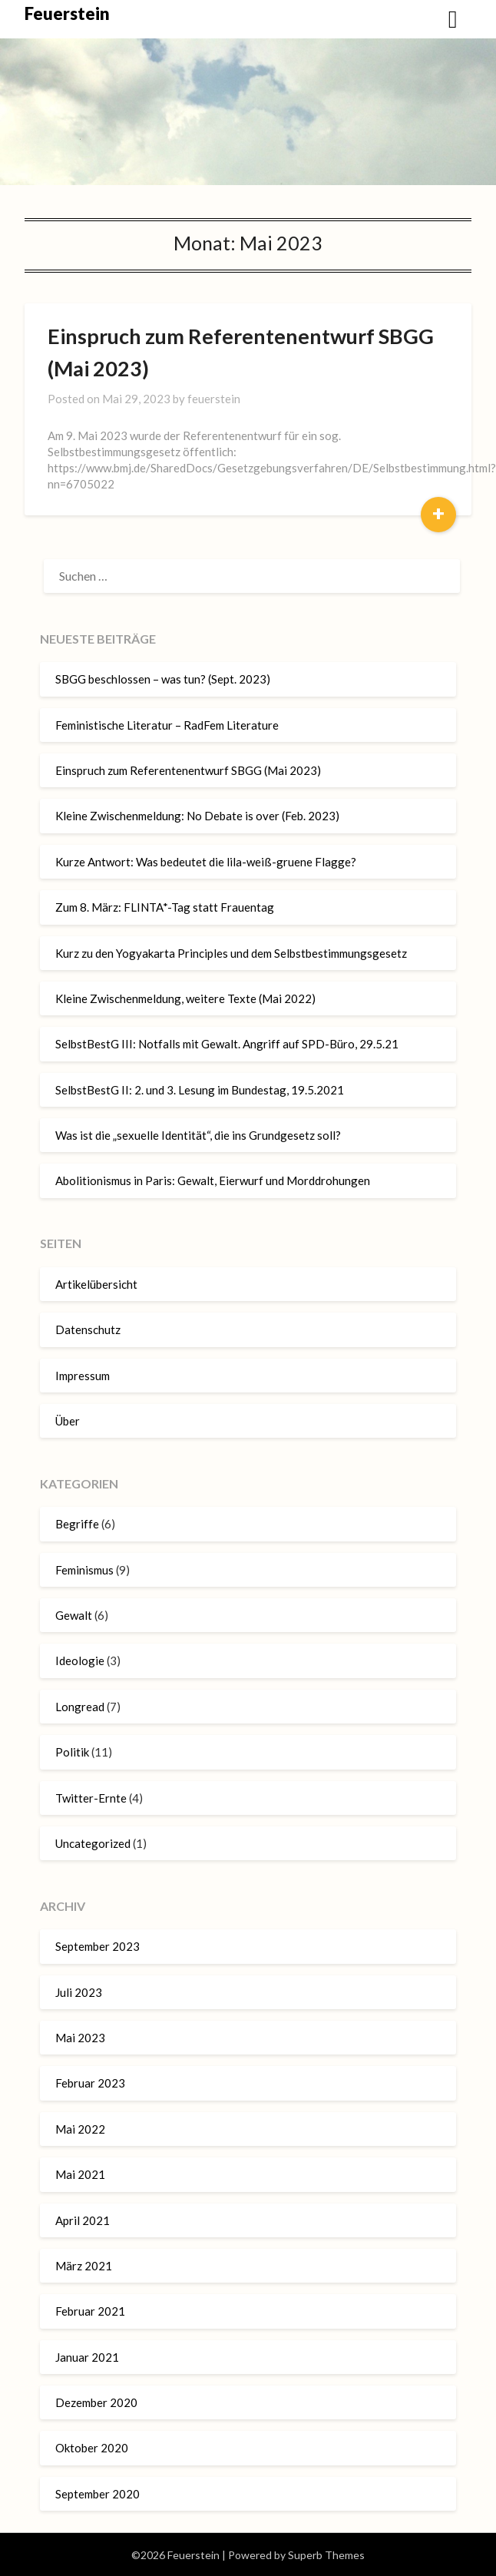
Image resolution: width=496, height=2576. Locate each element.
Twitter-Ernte (91, 1798)
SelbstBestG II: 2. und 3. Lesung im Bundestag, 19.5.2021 (199, 1090)
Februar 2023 (90, 2083)
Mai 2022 (80, 2129)
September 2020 (97, 2494)
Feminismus (84, 1570)
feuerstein (213, 399)
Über (67, 1421)
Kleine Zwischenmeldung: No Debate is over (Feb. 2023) (197, 816)
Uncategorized (93, 1843)
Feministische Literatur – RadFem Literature (167, 725)
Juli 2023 (78, 1992)
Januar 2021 (87, 2357)
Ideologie (79, 1660)
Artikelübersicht (96, 1284)
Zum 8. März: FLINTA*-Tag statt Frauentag (164, 907)
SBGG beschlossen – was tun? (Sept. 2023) (162, 679)
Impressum (82, 1375)
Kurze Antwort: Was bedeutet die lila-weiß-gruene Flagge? (205, 862)
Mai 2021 (80, 2174)
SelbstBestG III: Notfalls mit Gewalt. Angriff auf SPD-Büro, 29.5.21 (226, 1044)
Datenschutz (88, 1329)
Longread (79, 1706)
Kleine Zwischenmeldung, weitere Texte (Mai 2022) (185, 998)
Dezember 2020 (96, 2402)
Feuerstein (67, 13)
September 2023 (97, 1946)
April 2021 (82, 2220)
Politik (72, 1752)
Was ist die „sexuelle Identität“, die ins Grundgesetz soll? (198, 1135)
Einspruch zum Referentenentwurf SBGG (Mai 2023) (188, 770)
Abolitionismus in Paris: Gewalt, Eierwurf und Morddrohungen (212, 1180)
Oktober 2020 (91, 2448)
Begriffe (77, 1524)
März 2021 (83, 2266)
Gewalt (73, 1615)
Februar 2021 (90, 2311)
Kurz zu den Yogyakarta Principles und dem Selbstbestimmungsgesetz (231, 953)
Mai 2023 (80, 2038)
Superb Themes (326, 2554)
